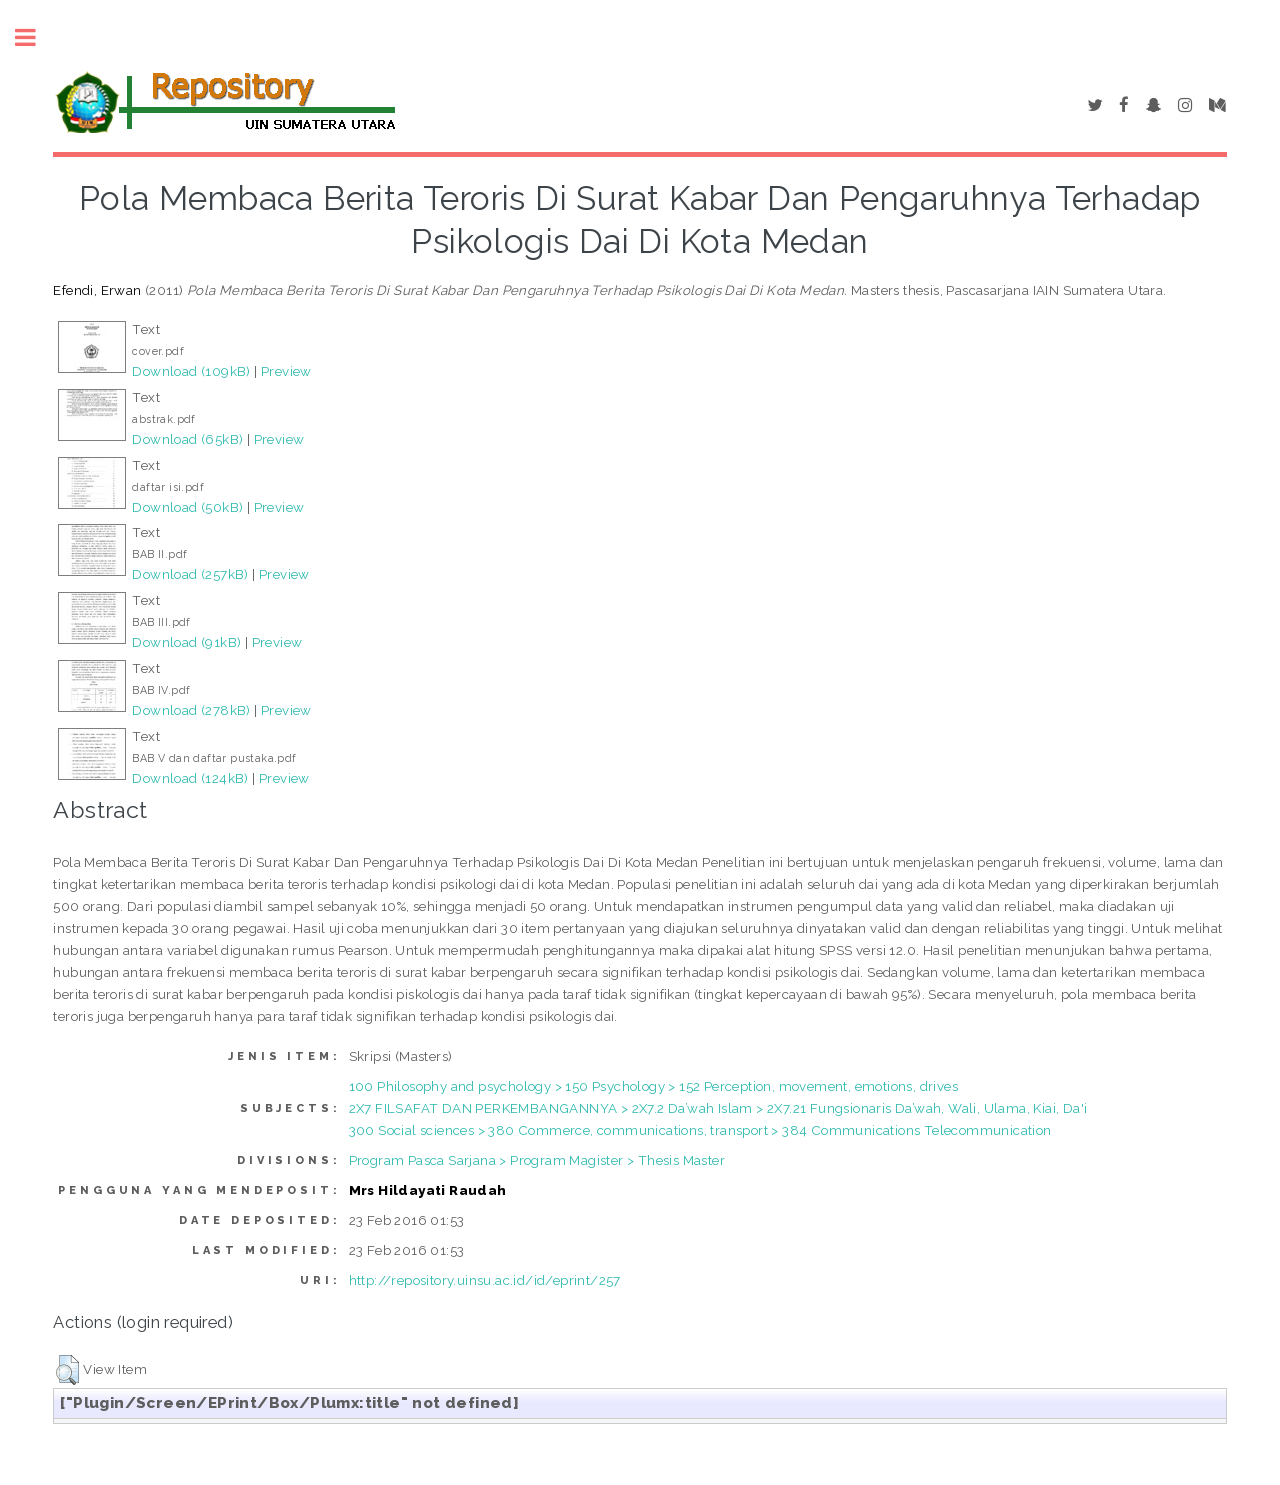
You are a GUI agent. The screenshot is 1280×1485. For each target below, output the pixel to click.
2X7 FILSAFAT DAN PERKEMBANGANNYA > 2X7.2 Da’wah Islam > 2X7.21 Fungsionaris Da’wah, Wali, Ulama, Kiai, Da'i (718, 1108)
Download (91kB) (186, 642)
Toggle (36, 37)
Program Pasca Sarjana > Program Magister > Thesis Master (537, 1160)
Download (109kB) (191, 371)
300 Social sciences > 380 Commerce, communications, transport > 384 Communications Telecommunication (700, 1130)
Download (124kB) (190, 778)
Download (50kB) (187, 507)
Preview (286, 371)
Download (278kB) (191, 710)
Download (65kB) (187, 439)
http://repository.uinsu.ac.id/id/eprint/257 (485, 1280)
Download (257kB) (190, 574)
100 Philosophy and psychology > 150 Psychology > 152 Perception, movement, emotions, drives (653, 1086)
